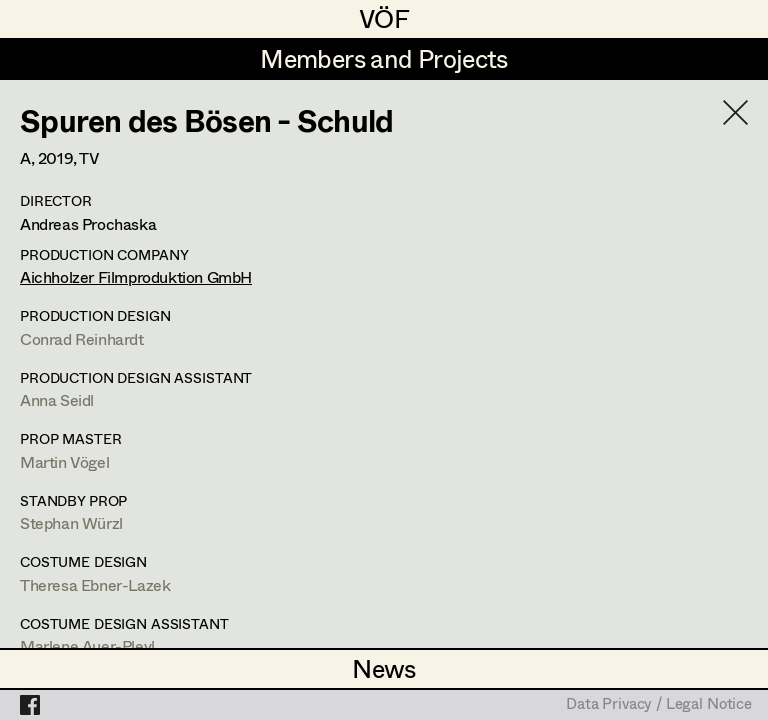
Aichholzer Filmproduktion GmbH (136, 276)
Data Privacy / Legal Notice (659, 705)
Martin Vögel (64, 461)
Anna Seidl (57, 399)
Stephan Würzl (71, 522)
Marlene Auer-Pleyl (87, 645)
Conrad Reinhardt (82, 338)
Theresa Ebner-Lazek (95, 584)
